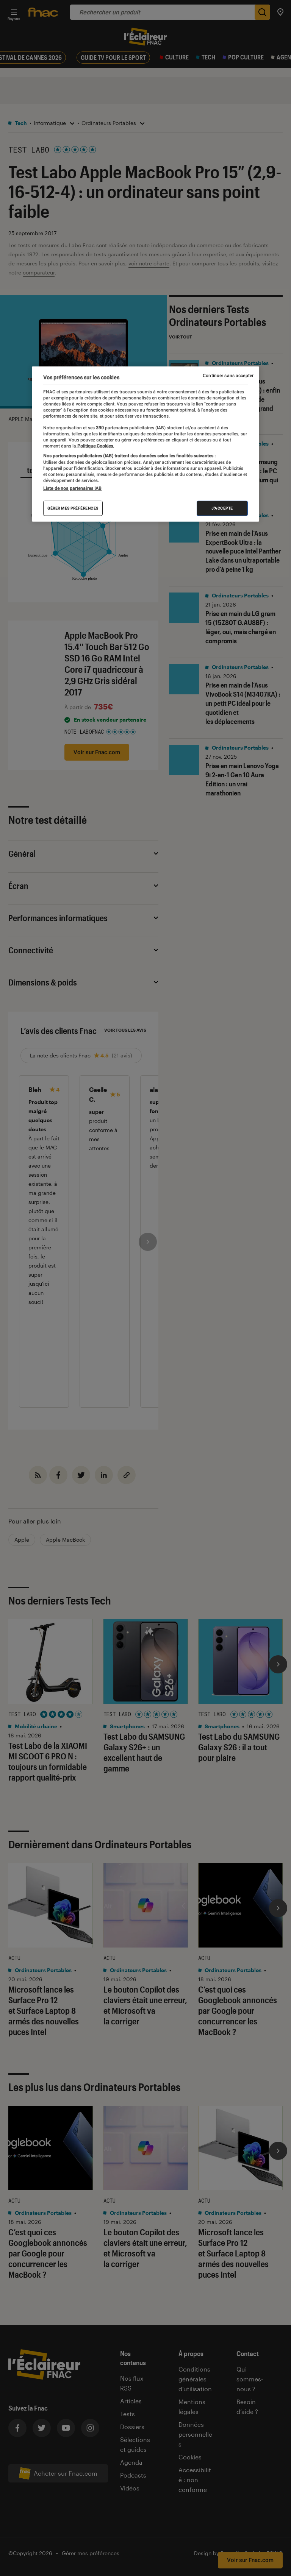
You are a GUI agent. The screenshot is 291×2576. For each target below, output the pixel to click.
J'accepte (222, 508)
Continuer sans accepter (228, 375)
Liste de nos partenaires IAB (72, 488)
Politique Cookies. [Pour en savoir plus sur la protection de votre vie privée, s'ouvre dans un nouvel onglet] (95, 446)
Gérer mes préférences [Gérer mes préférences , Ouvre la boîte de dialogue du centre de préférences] (73, 508)
